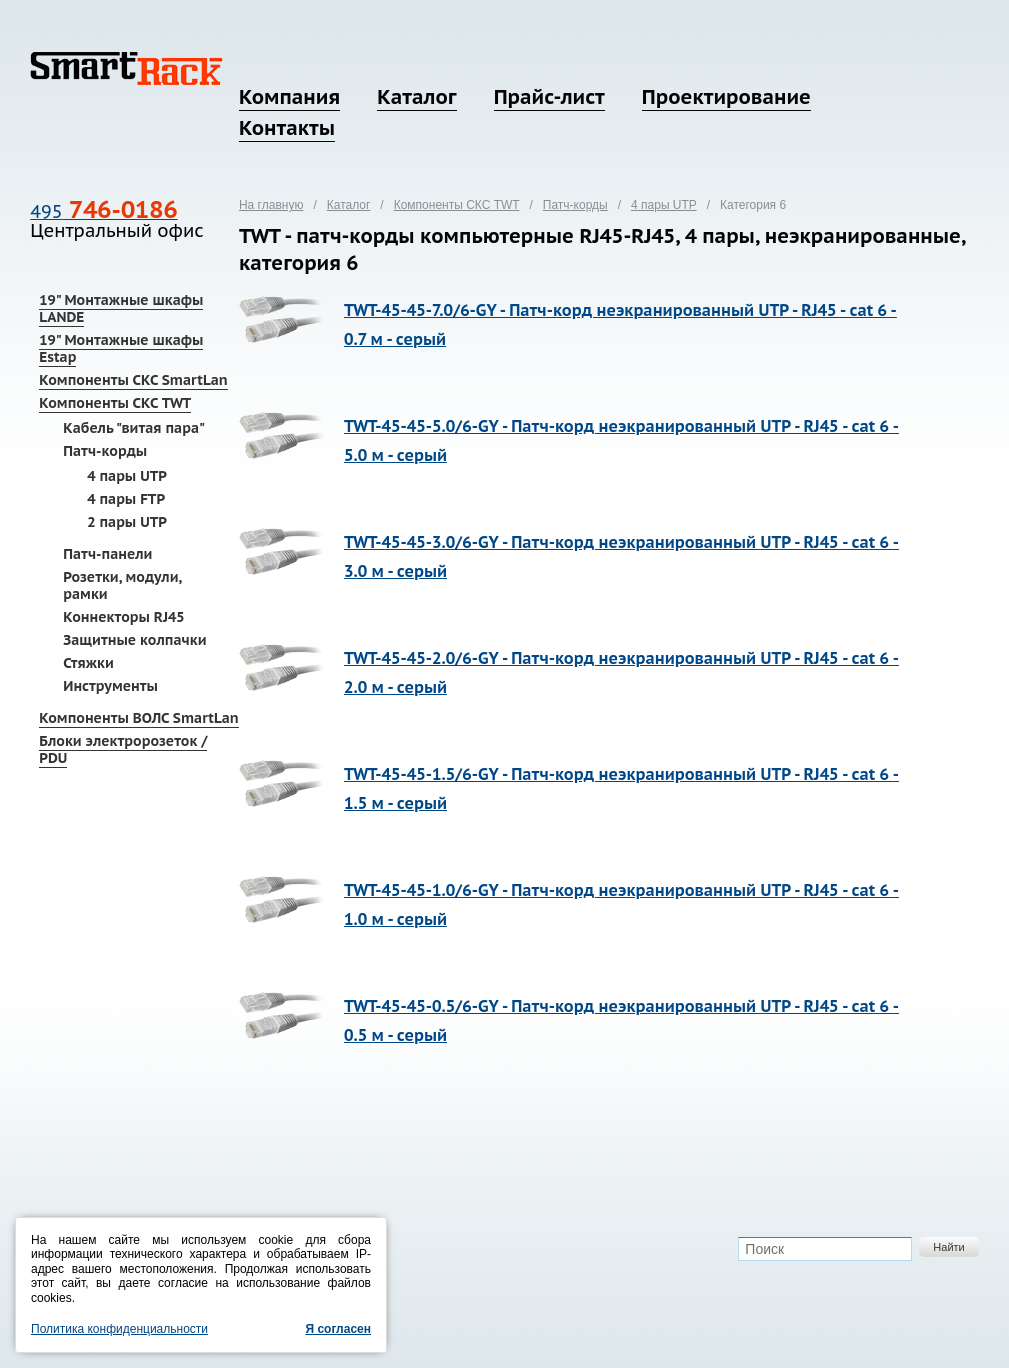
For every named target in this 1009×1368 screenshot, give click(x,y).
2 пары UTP (127, 522)
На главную (271, 205)
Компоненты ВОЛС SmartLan (139, 718)
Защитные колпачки (134, 640)
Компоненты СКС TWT (115, 403)
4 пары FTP (126, 499)
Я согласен (338, 1329)
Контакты (287, 128)
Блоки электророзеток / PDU (123, 749)
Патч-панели (107, 554)
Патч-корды (105, 451)
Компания (289, 97)
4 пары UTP (127, 476)
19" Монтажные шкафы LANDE (121, 308)
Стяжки (88, 663)
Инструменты (110, 686)
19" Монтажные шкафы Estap (121, 348)
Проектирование (726, 97)
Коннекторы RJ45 (123, 617)
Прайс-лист (549, 97)
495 (103, 211)
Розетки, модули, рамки (122, 585)
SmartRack (126, 68)
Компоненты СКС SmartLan (133, 380)
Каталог (416, 97)
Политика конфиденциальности (119, 1329)
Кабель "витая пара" (134, 428)
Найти (948, 1247)
